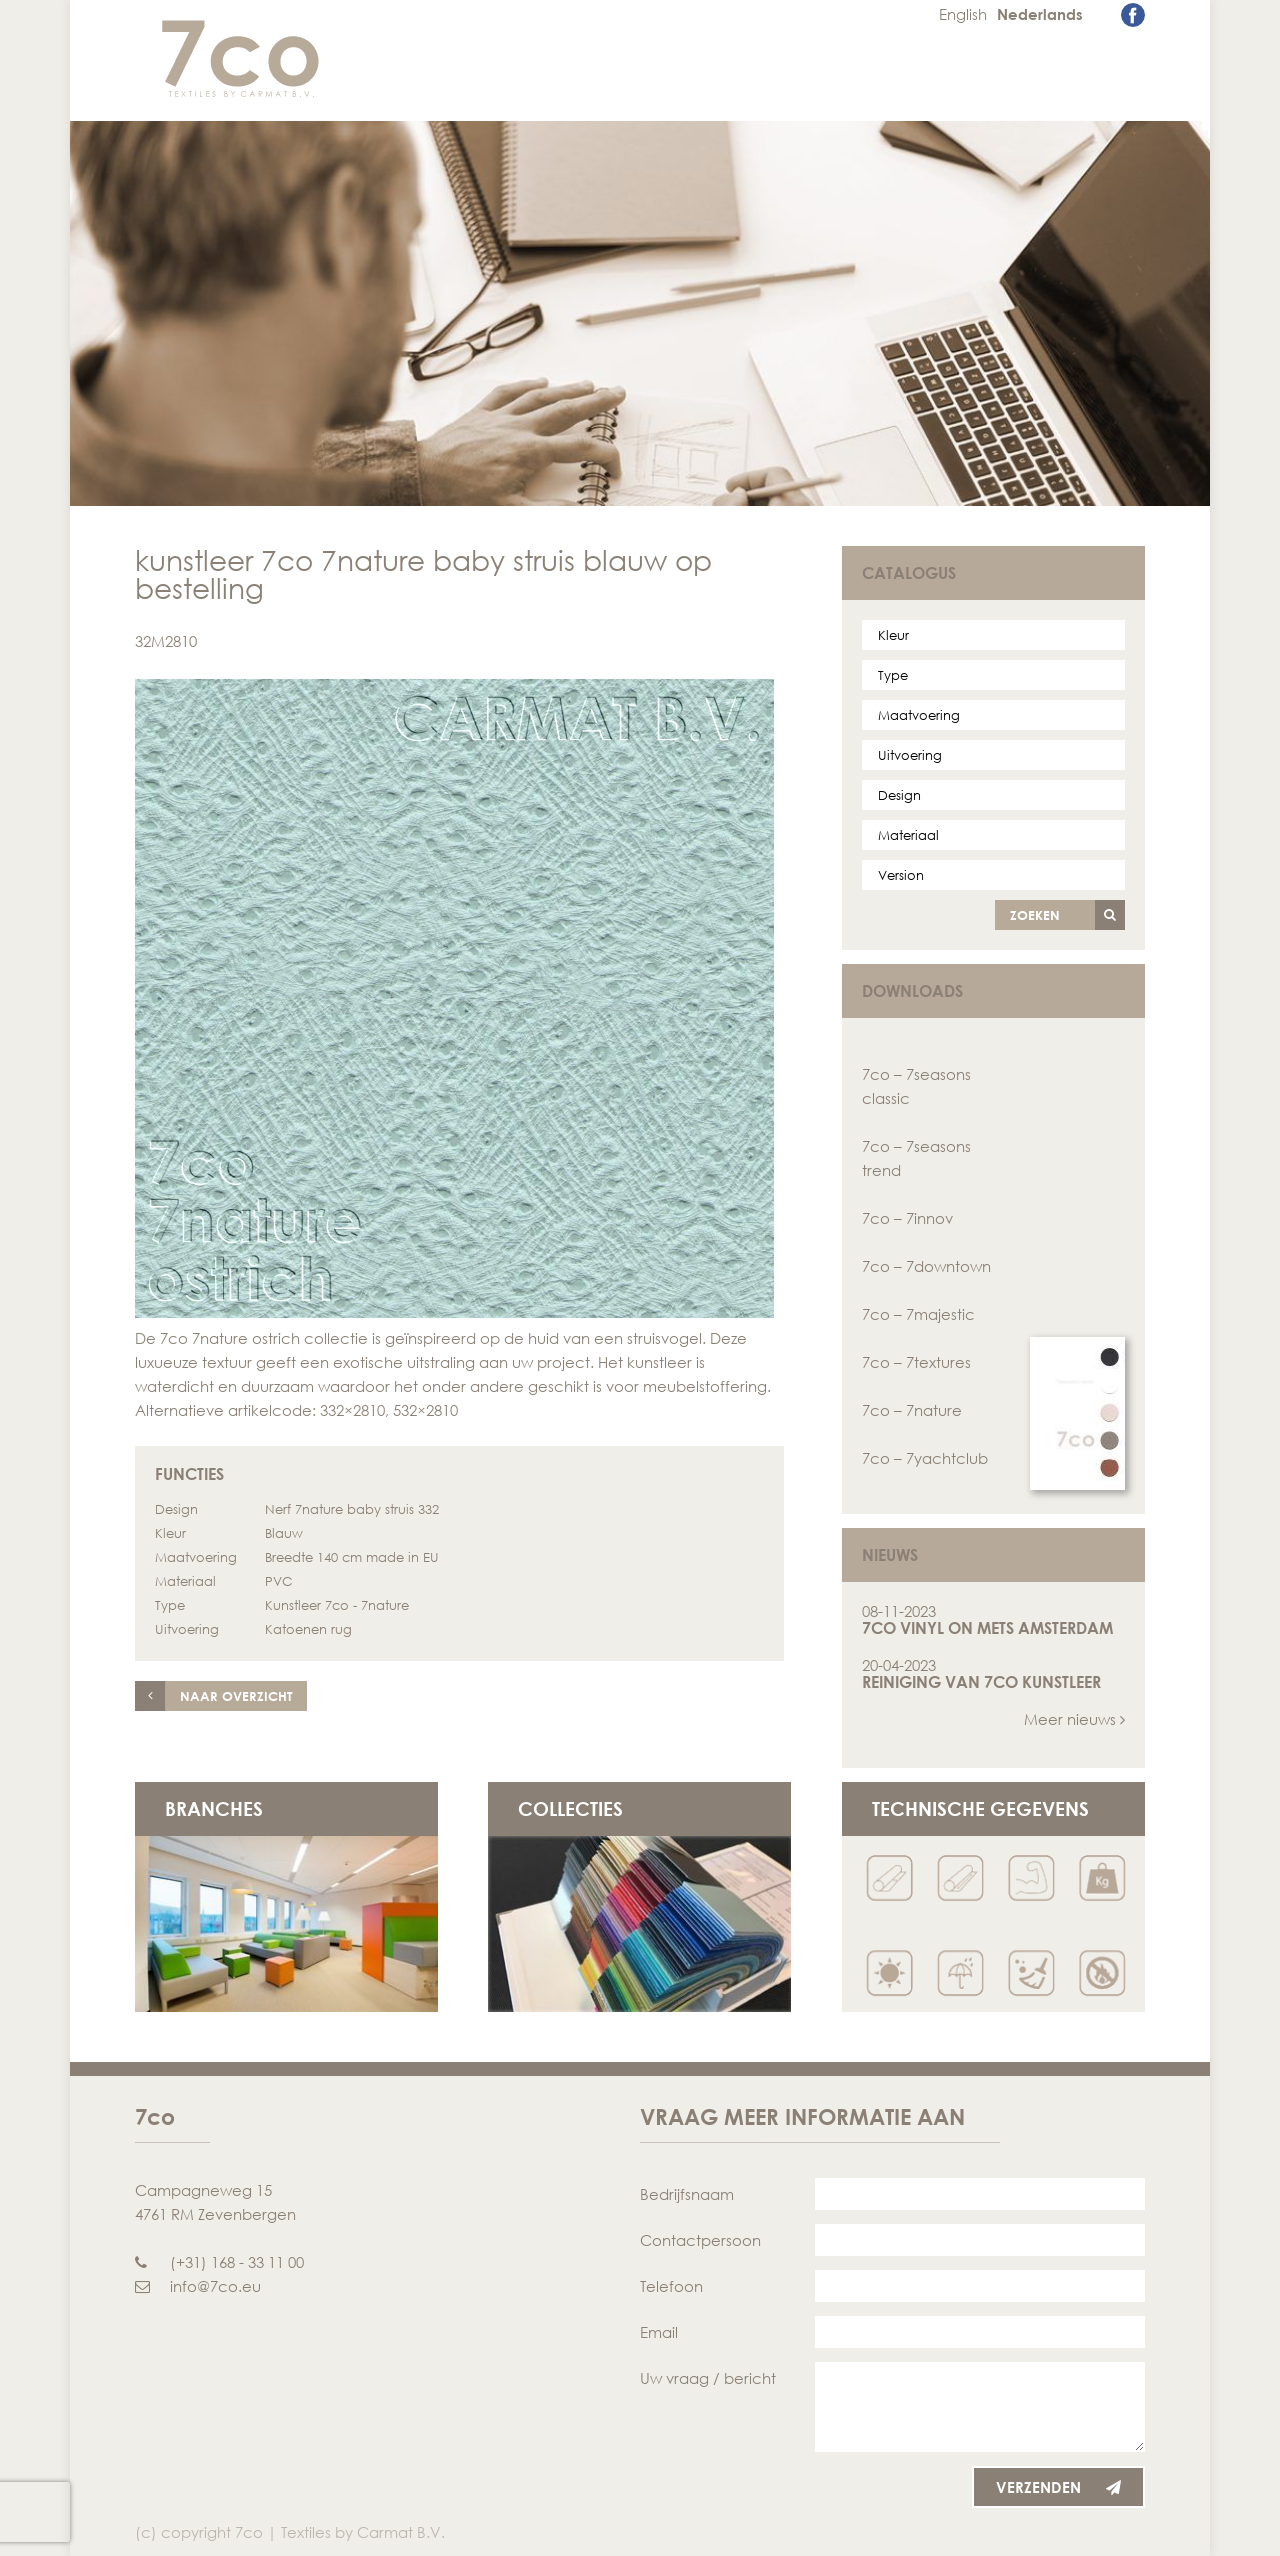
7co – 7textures (916, 1362)
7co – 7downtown (926, 1266)
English (963, 14)
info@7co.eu (198, 2286)
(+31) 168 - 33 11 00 (219, 2262)
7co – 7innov (907, 1218)
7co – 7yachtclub (925, 1458)
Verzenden (1058, 2487)
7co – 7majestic (918, 1314)
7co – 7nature (912, 1410)
